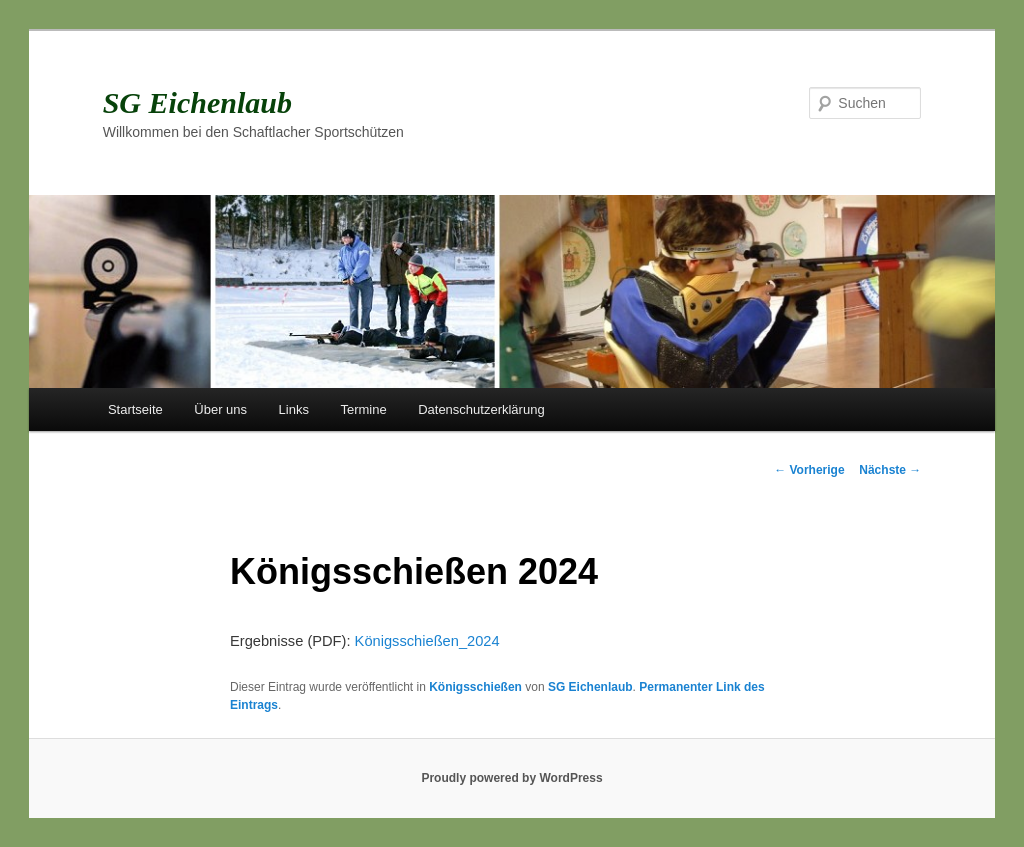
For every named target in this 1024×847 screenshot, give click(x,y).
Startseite (135, 409)
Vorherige (809, 470)
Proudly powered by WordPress (511, 778)
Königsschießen (475, 687)
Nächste (890, 470)
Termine (363, 409)
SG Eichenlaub (197, 102)
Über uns (220, 409)
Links (294, 409)
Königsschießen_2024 (427, 641)
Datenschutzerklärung (481, 409)
